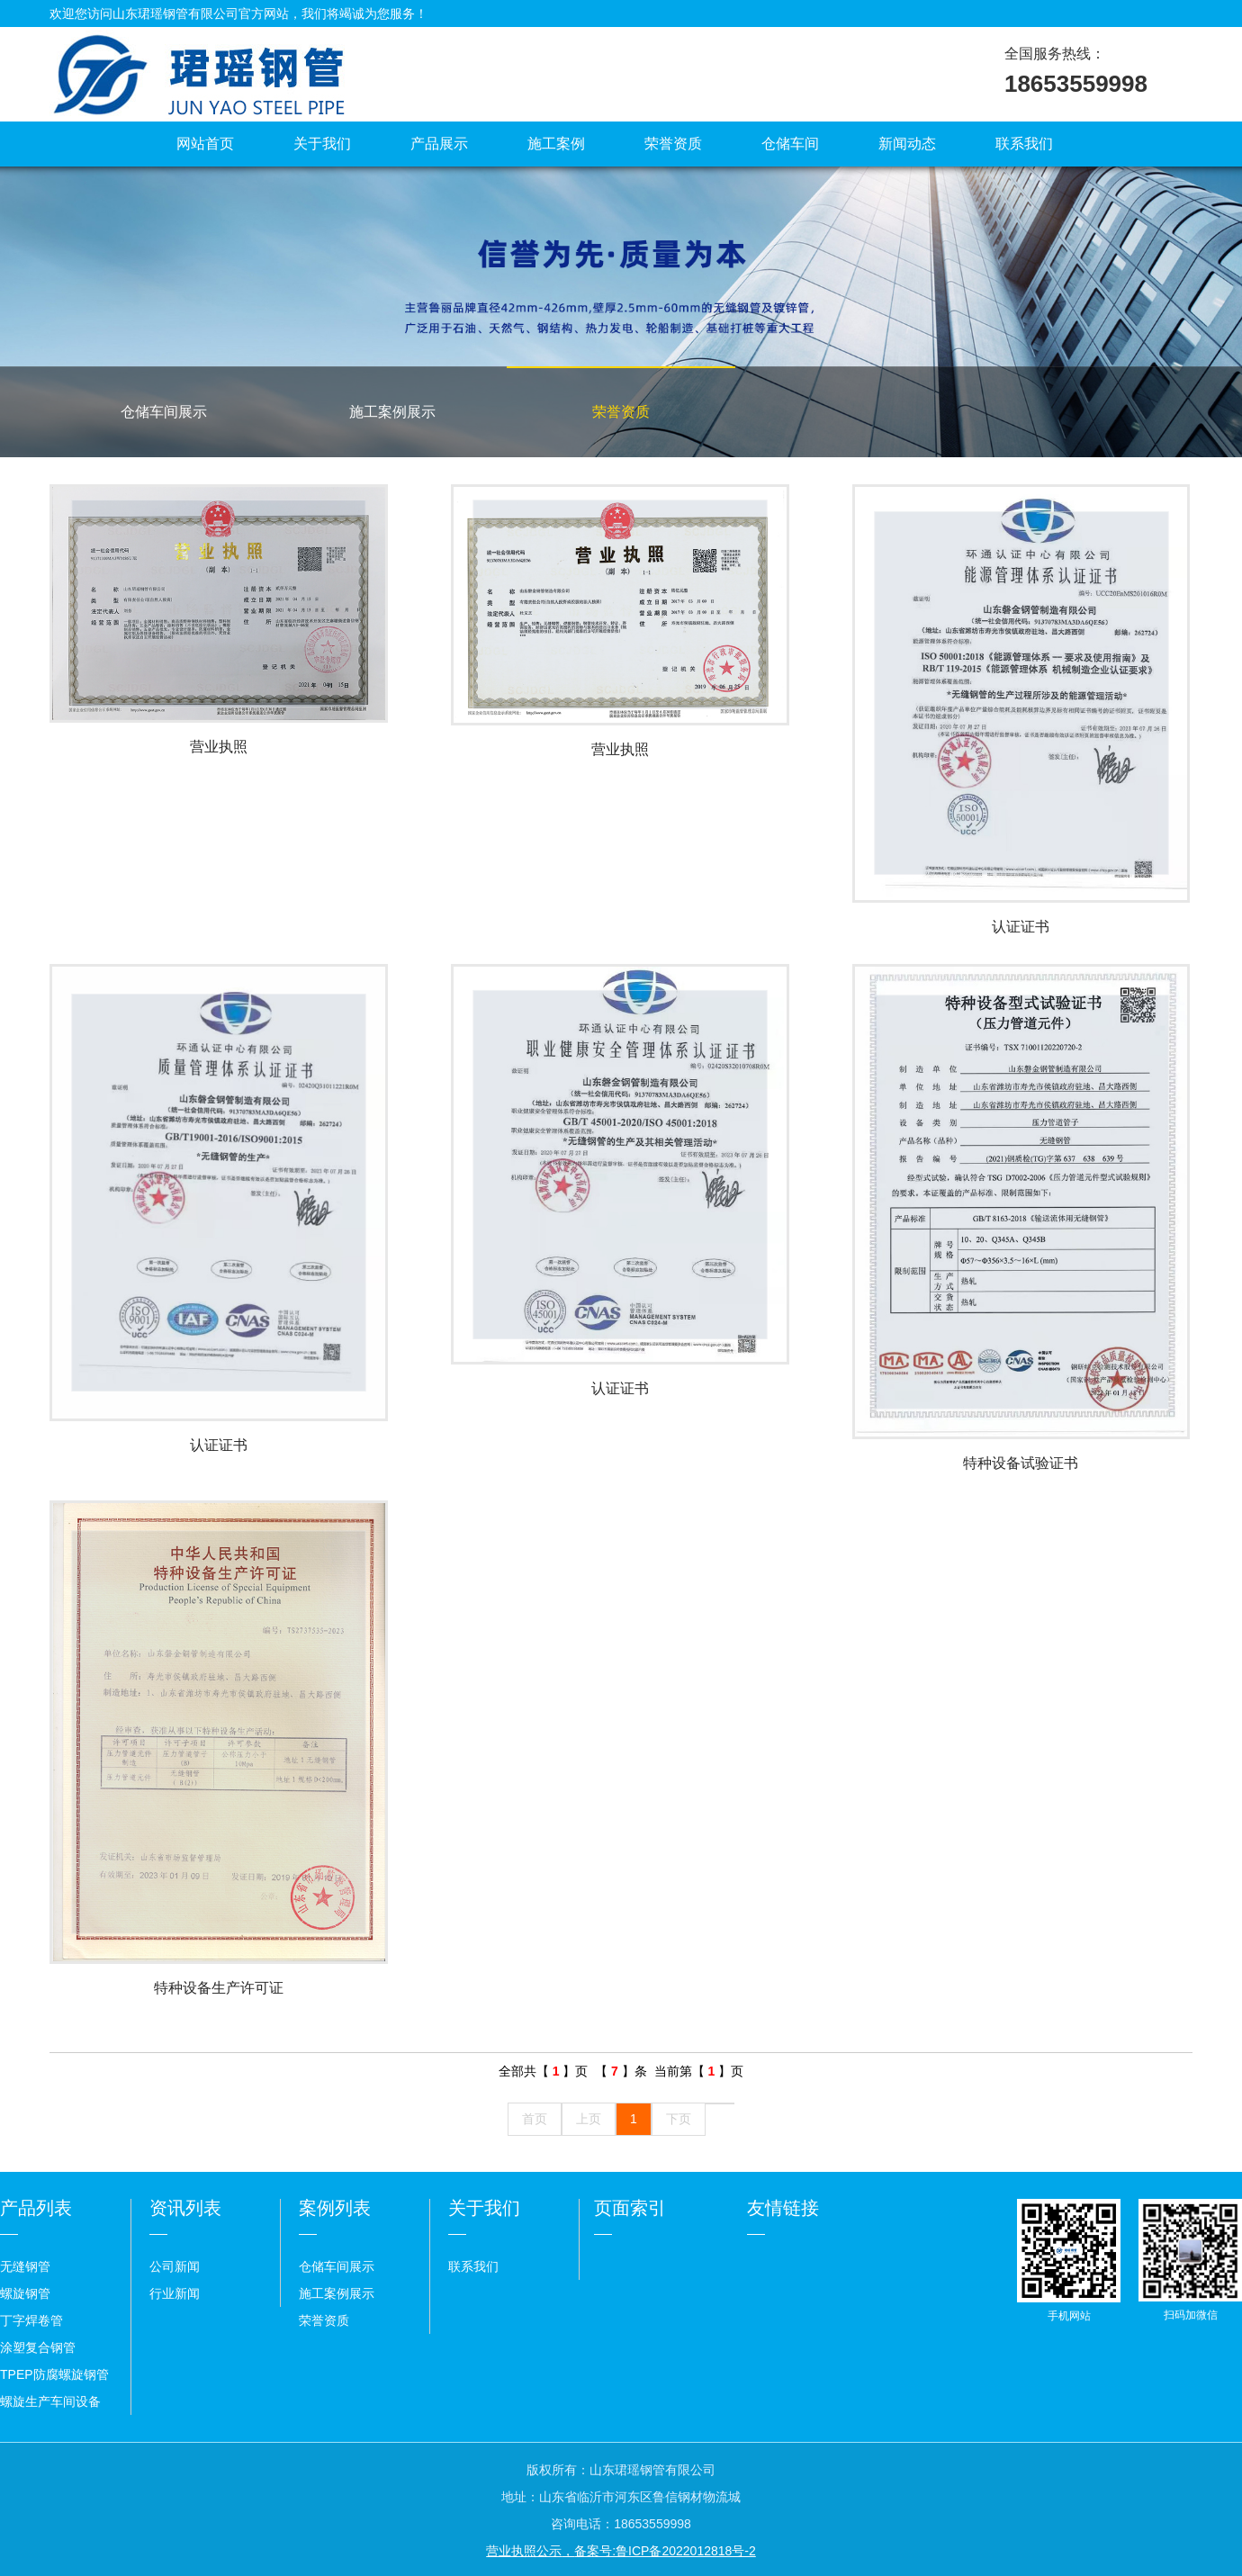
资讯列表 (185, 2208)
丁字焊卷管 (31, 2320)
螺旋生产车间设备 (50, 2401)
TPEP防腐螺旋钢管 (54, 2374)
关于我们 (322, 143)
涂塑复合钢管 (38, 2347)
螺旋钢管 (25, 2293)
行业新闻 (174, 2293)
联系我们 (1024, 143)
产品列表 (36, 2208)
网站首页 (205, 143)
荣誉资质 (673, 143)
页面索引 (630, 2208)
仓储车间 (790, 143)
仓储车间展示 (164, 411)
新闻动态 (907, 143)
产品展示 (439, 143)
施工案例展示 (392, 411)
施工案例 (556, 143)
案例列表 (335, 2208)
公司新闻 (174, 2266)
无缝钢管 (25, 2266)
